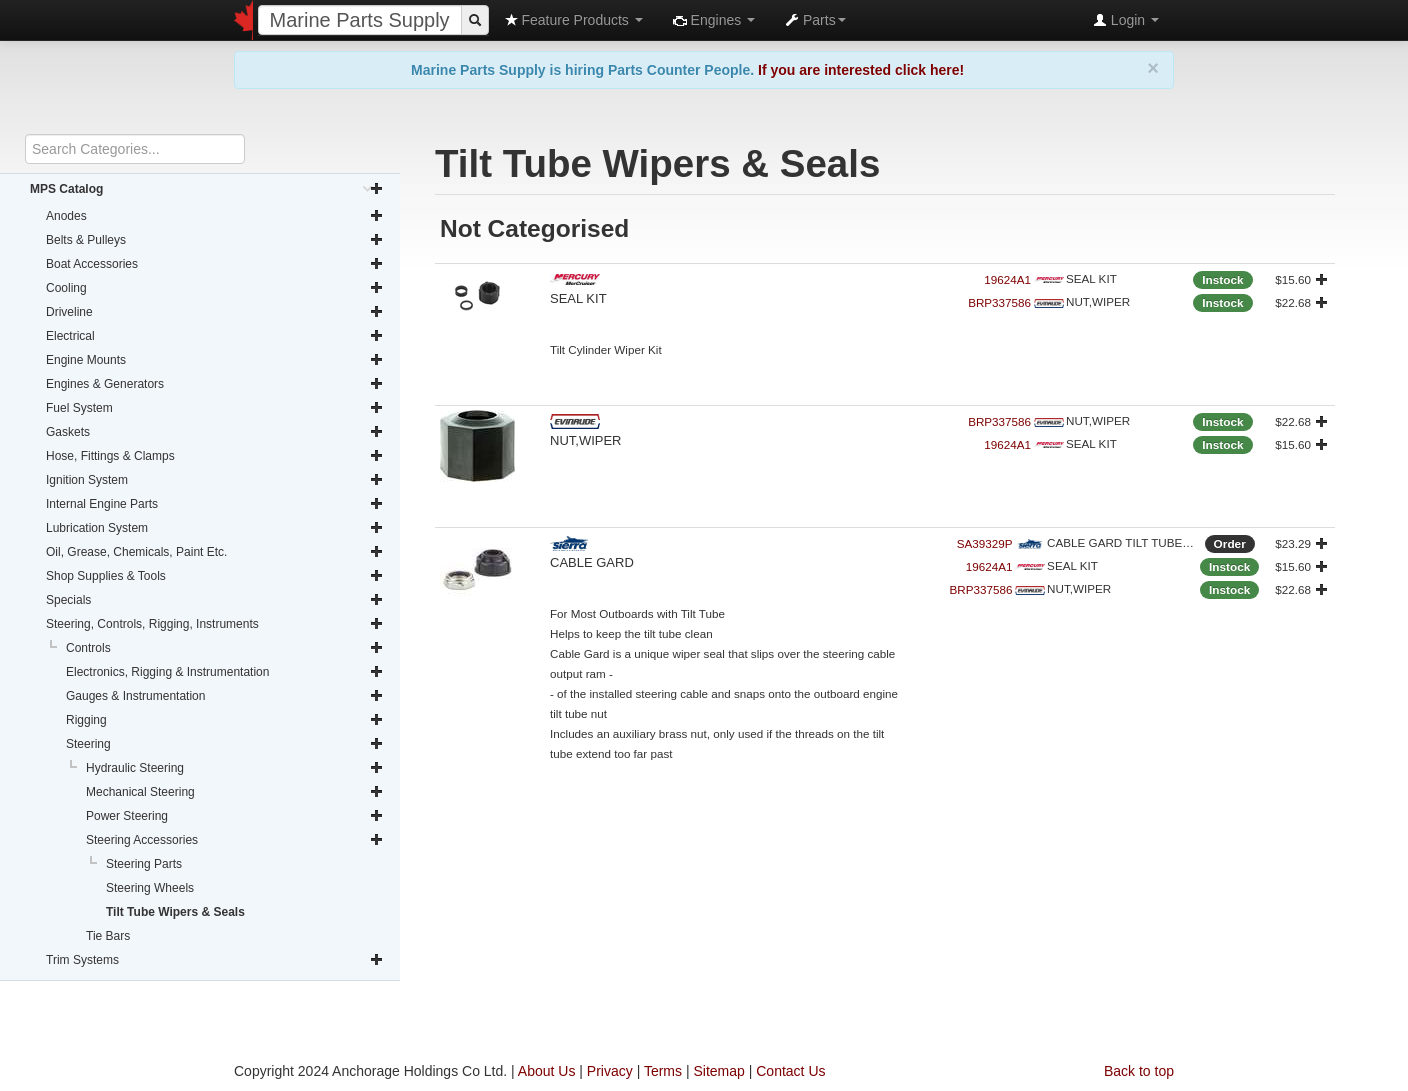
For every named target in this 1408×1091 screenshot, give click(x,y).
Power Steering (235, 816)
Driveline (215, 312)
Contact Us (790, 1071)
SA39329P (985, 543)
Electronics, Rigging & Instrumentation (225, 672)
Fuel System (215, 408)
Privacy (610, 1071)
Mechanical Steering (235, 792)
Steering (225, 744)
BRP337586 (999, 302)
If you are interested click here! (861, 70)
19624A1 (1007, 279)
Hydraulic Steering (235, 768)
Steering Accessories (235, 840)
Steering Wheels (150, 888)
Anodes (215, 216)
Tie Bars (108, 936)
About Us (547, 1071)
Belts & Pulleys (215, 240)
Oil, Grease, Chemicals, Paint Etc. (215, 552)
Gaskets (215, 432)
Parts (815, 20)
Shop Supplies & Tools (215, 576)
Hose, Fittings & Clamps (215, 456)
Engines (714, 20)
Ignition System (215, 480)
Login (1126, 20)
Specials (215, 600)
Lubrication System (215, 528)
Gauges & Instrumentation (225, 696)
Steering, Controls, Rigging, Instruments (215, 624)
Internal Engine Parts (215, 504)
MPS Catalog (207, 189)
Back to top (1139, 1071)
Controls (225, 648)
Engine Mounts (215, 360)
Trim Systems (215, 960)
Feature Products (573, 20)
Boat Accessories (215, 264)
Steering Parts (144, 864)
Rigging (225, 720)
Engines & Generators (215, 384)
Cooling (215, 288)
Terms (663, 1071)
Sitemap (718, 1071)
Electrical (215, 336)
